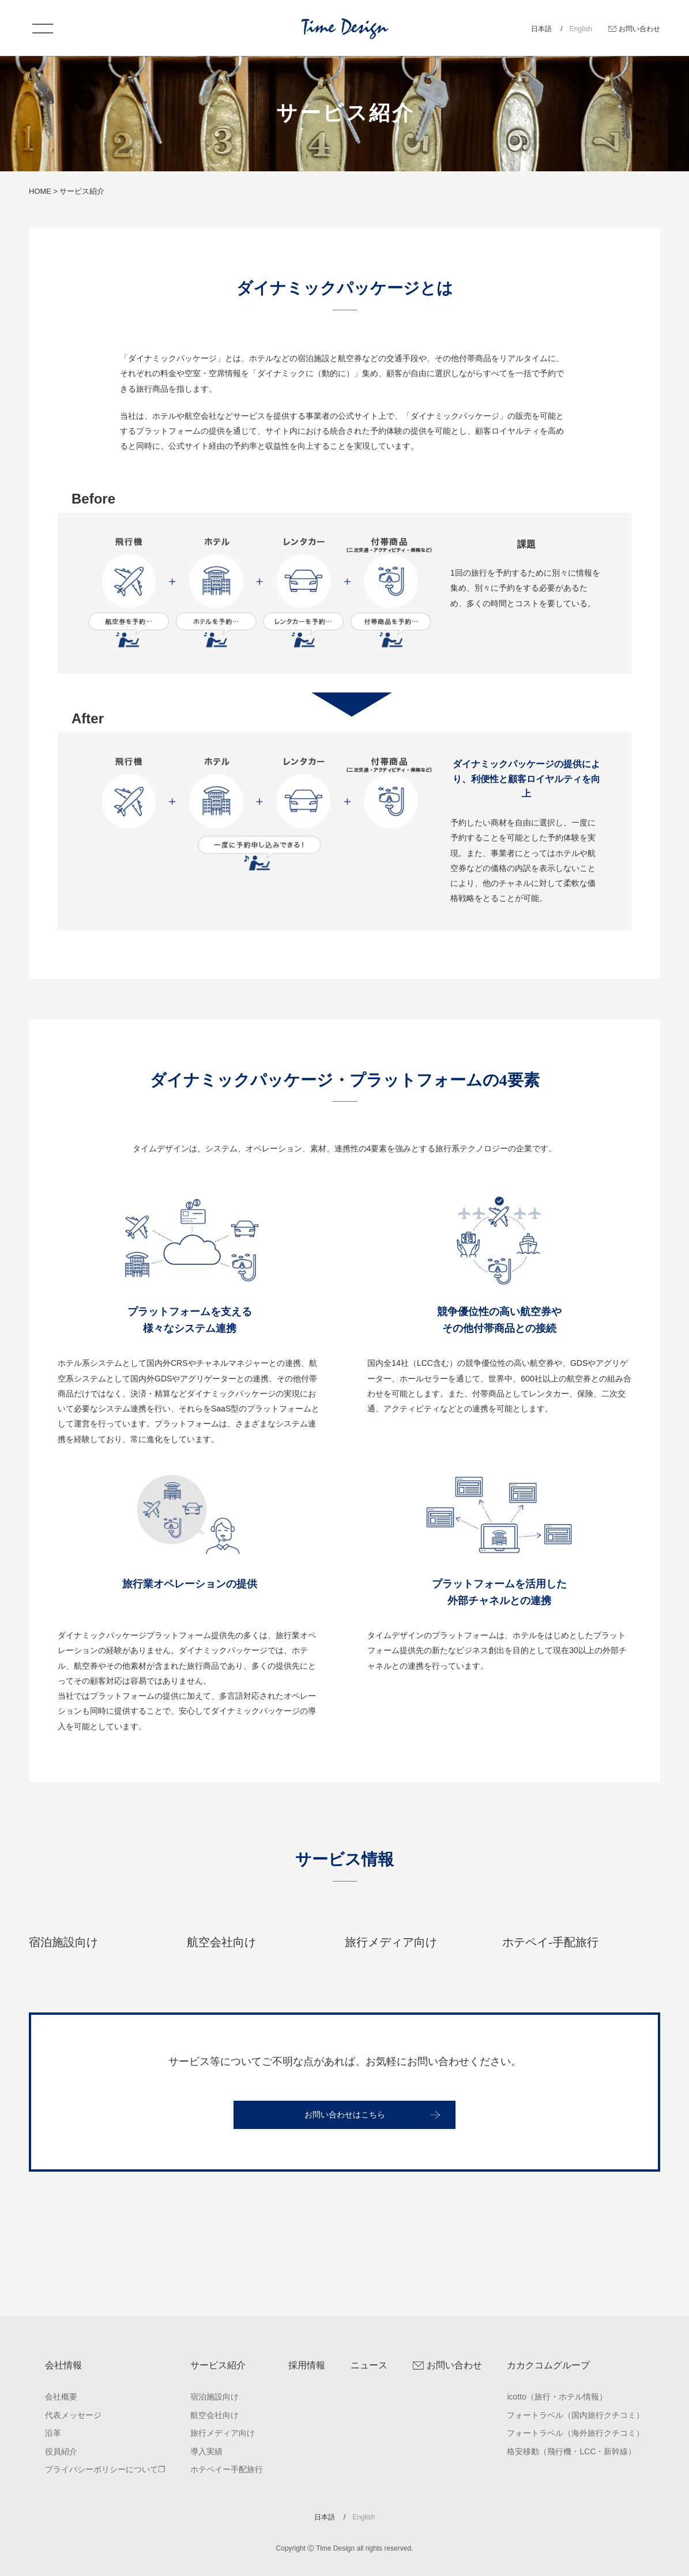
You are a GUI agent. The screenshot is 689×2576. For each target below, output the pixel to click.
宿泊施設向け (214, 2396)
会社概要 (61, 2396)
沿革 (53, 2433)
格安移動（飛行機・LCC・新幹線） (571, 2451)
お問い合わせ (639, 28)
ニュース (369, 2365)
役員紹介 (61, 2451)
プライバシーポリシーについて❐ (105, 2469)
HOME (40, 191)
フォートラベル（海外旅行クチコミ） (575, 2433)
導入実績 (206, 2451)
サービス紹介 (218, 2365)
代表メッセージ (73, 2415)
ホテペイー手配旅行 (226, 2469)
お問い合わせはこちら (345, 2191)
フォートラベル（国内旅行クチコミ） (575, 2415)
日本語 (542, 29)
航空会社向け (214, 2415)
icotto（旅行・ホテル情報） (557, 2396)
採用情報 (306, 2365)
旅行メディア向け (222, 2433)
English (581, 29)
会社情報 (63, 2365)
